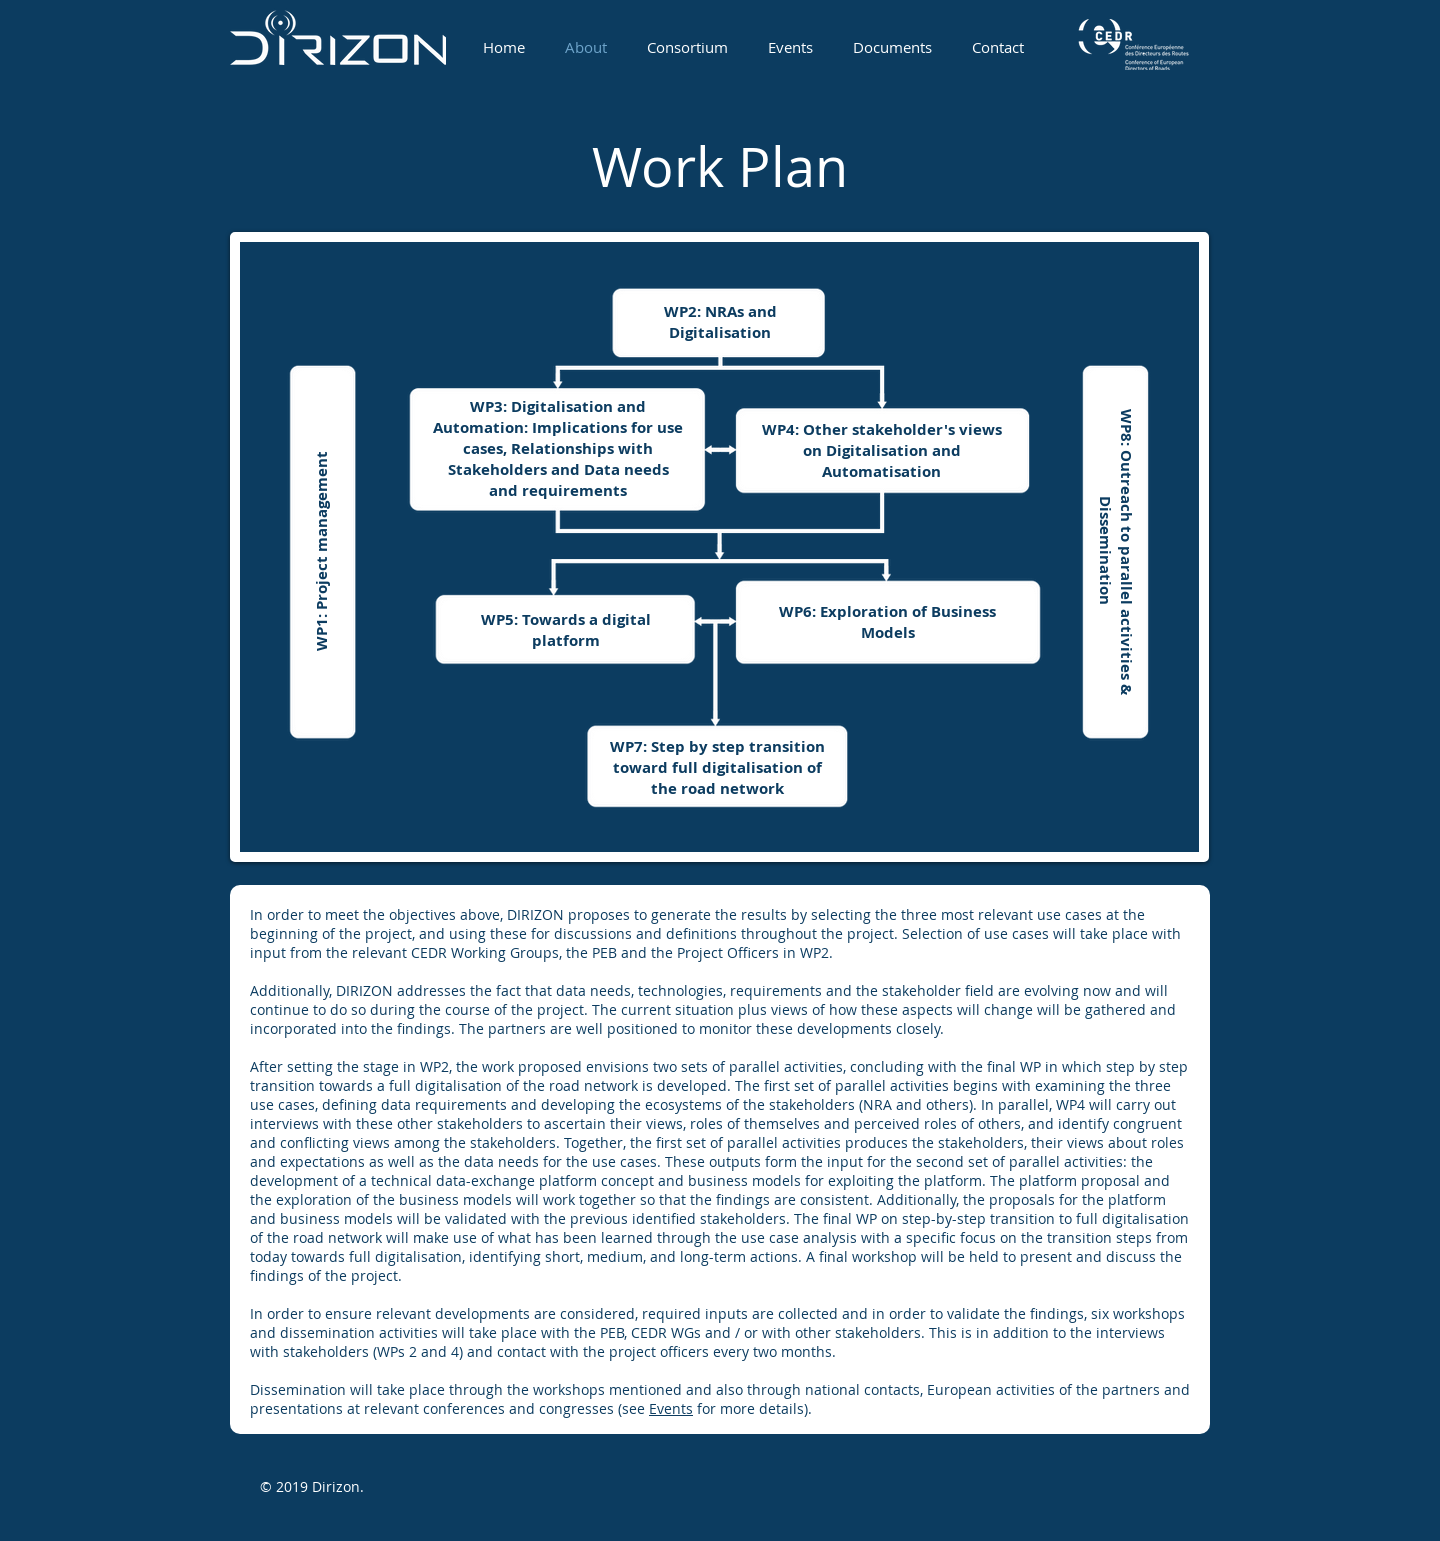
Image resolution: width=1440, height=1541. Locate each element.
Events (671, 1408)
